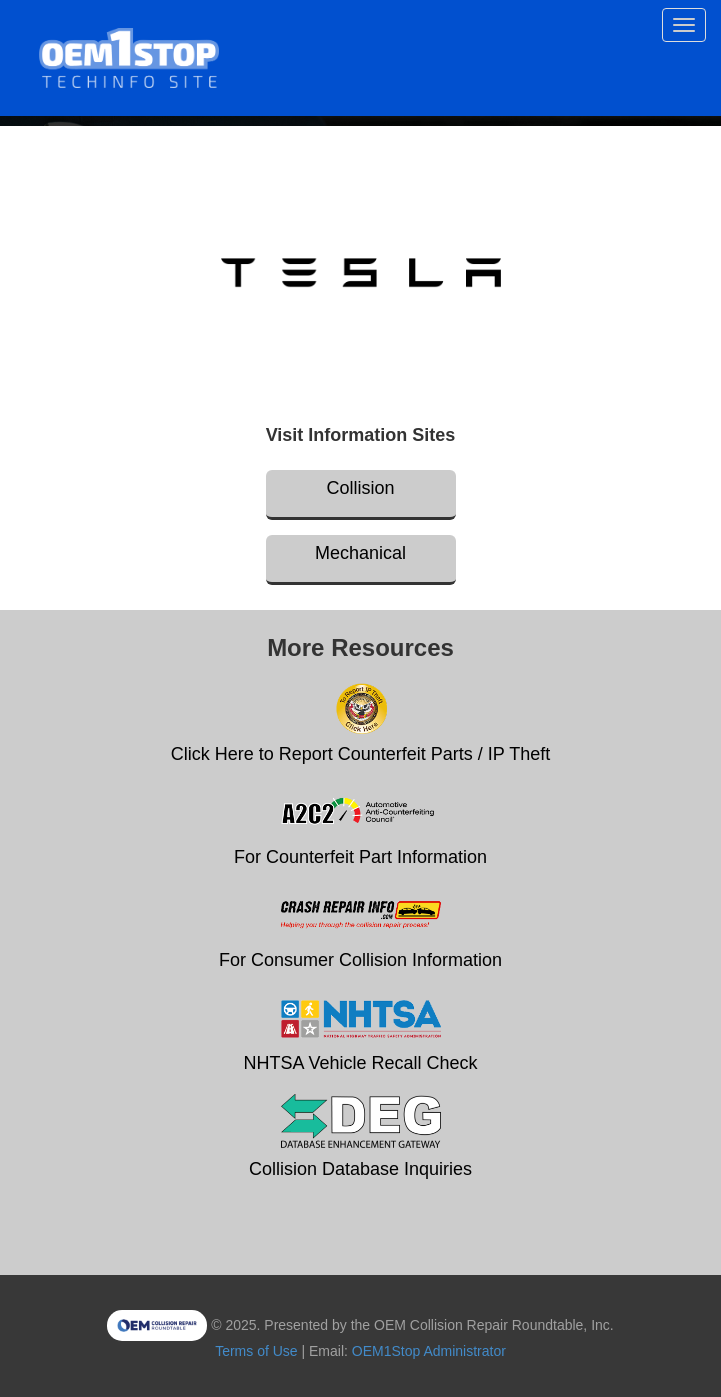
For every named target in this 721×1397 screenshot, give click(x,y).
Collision (360, 488)
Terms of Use (256, 1351)
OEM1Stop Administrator (429, 1351)
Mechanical (360, 553)
